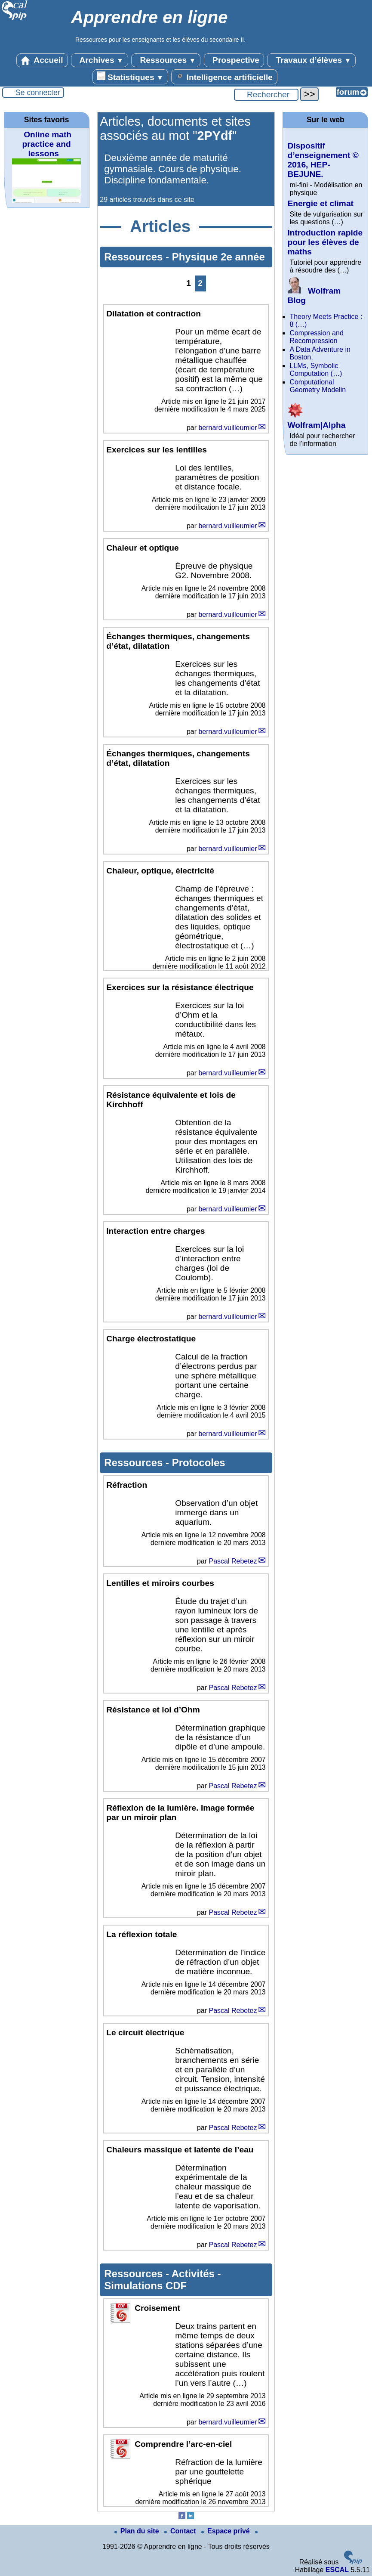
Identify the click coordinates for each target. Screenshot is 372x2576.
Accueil (42, 60)
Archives (99, 60)
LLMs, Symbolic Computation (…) (315, 369)
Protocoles (198, 1462)
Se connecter (37, 92)
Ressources (166, 60)
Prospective (234, 60)
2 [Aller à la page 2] (200, 283)
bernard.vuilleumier (227, 427)
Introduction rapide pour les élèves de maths (325, 242)
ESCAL (337, 2569)
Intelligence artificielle (224, 76)
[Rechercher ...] (266, 95)
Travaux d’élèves (311, 60)
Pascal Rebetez (233, 1561)
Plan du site (137, 2531)
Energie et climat (320, 203)
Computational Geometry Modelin (317, 385)
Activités (195, 2273)
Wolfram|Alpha (316, 420)
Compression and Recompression (316, 336)
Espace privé (226, 2531)
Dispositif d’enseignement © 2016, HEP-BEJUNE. (323, 160)
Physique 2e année (218, 257)
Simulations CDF (145, 2285)
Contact (181, 2531)
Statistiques (130, 76)
